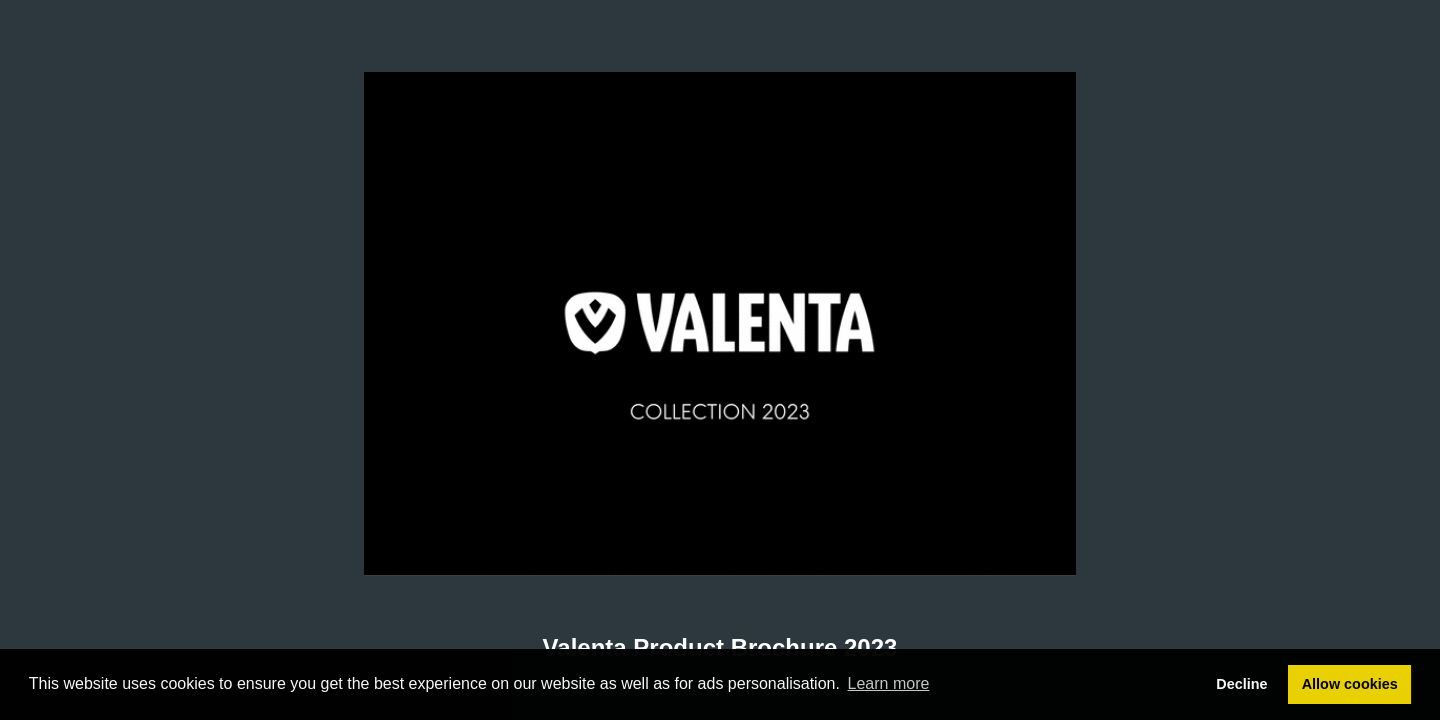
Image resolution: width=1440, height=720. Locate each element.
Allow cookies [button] (1350, 684)
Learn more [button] (889, 683)
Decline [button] (1241, 684)
